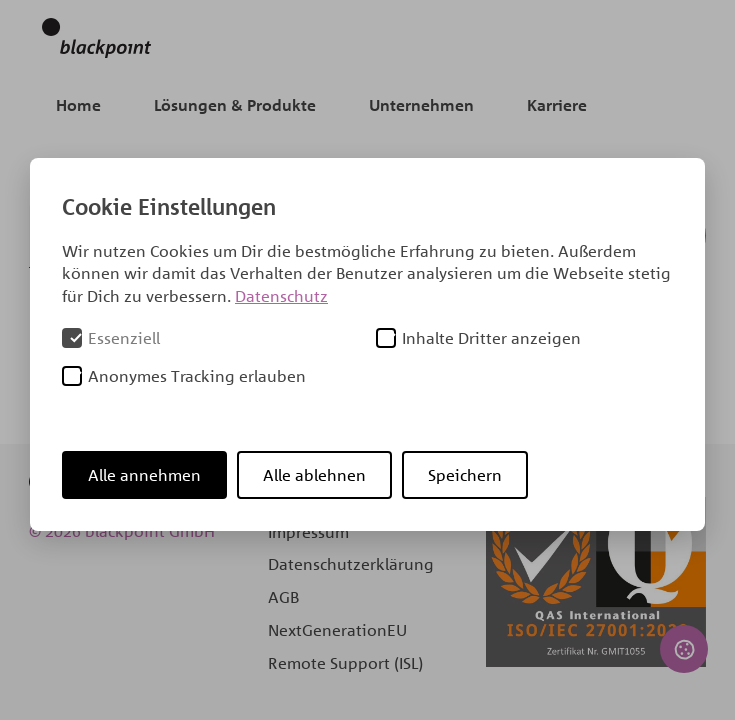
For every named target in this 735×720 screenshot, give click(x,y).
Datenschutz (281, 296)
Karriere (557, 105)
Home (78, 105)
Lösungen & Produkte (235, 105)
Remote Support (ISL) (345, 663)
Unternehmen (421, 105)
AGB (283, 597)
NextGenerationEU (337, 630)
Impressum (308, 532)
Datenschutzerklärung (351, 564)
